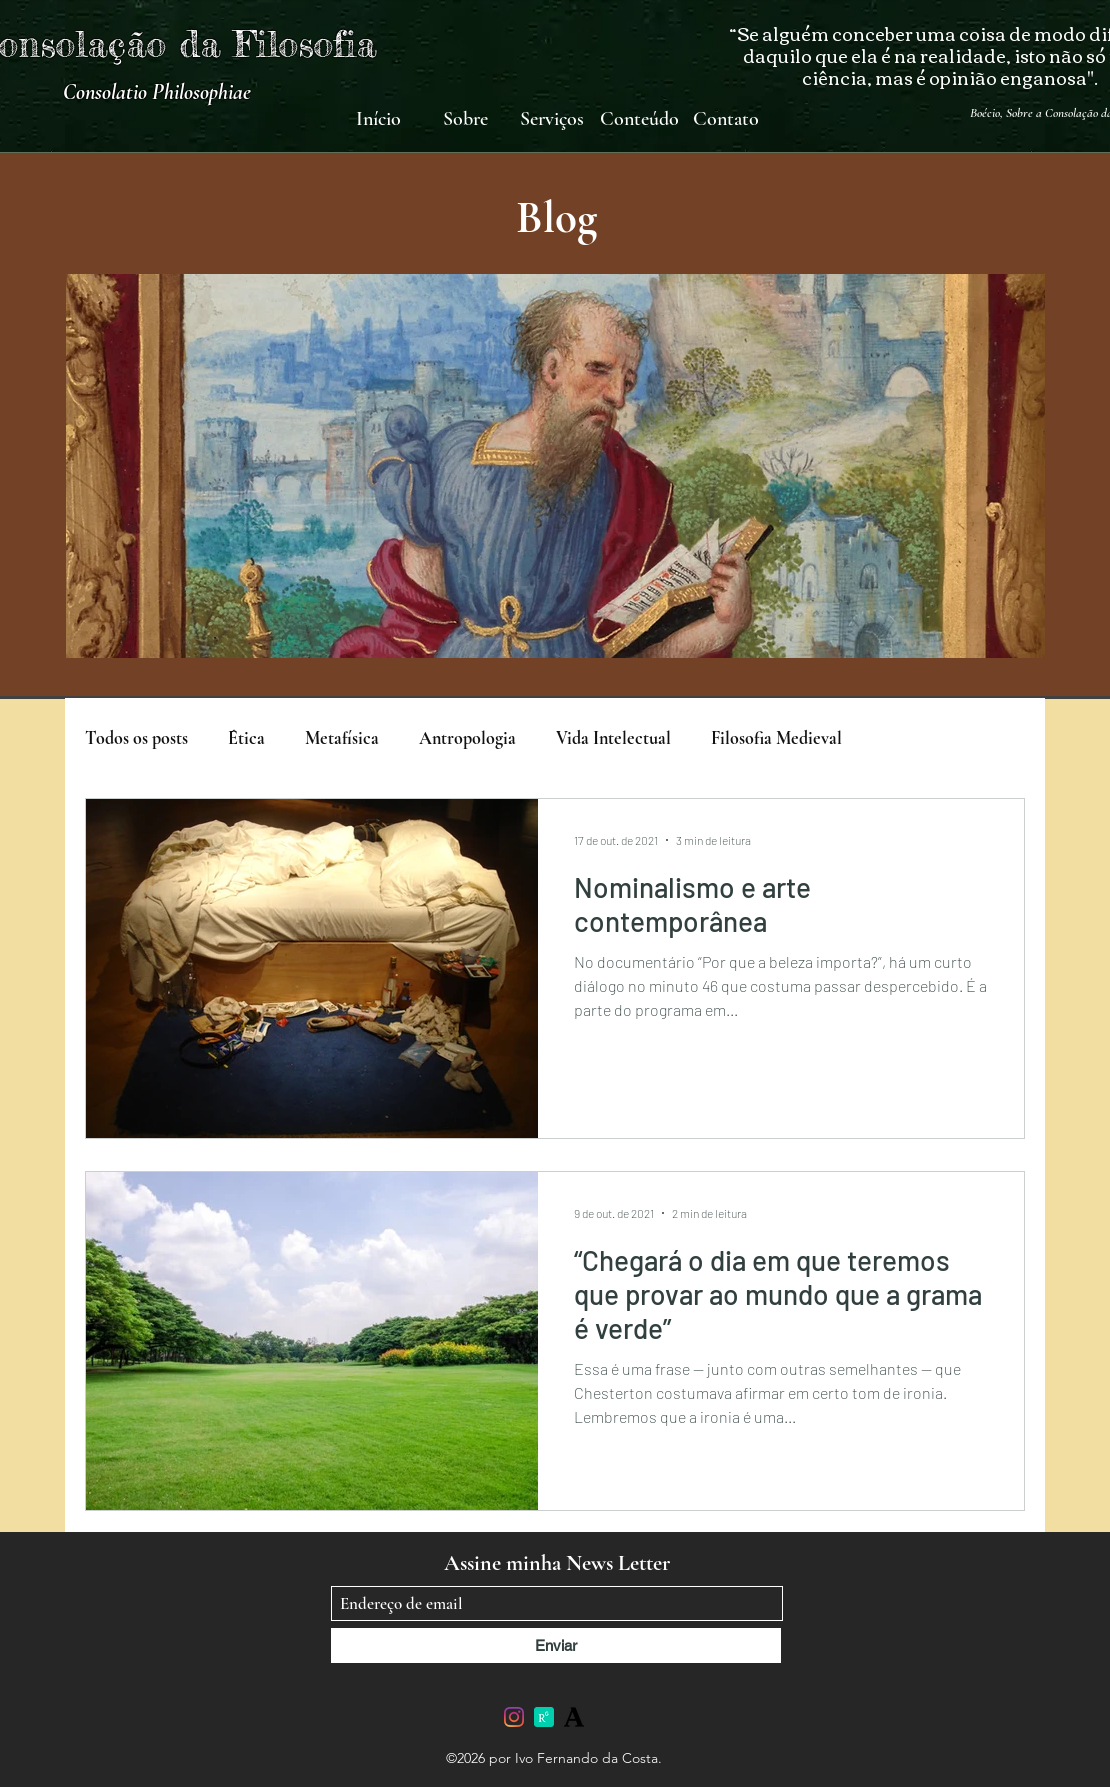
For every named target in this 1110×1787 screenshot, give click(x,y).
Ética (246, 738)
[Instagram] (514, 1717)
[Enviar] (556, 1645)
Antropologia (467, 738)
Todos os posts (136, 738)
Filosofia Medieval (776, 738)
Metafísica (342, 738)
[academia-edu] (574, 1717)
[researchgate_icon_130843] (544, 1717)
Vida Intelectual (613, 738)
